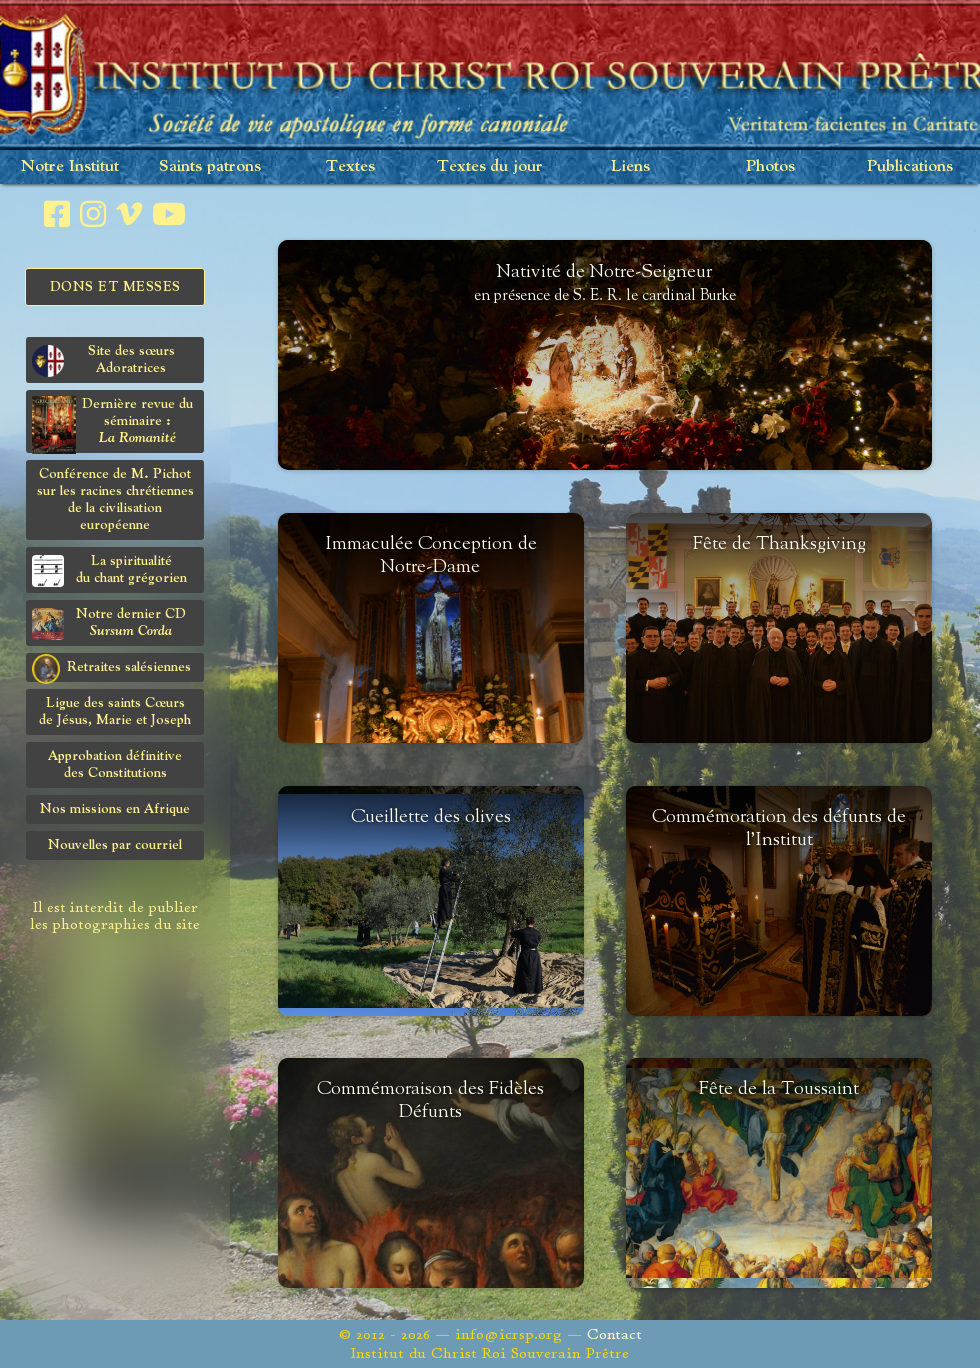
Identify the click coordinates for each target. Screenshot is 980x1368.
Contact (614, 1334)
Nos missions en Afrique (115, 809)
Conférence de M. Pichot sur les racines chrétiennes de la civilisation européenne (115, 499)
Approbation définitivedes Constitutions (115, 764)
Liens (630, 166)
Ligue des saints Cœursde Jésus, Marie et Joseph (115, 711)
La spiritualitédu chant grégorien (109, 570)
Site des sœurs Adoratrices (103, 360)
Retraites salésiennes (111, 668)
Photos (770, 166)
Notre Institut (70, 166)
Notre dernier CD (109, 623)
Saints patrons (210, 166)
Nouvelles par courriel (115, 845)
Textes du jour (490, 166)
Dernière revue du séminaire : (112, 424)
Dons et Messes (115, 287)
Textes (350, 166)
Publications (910, 166)
